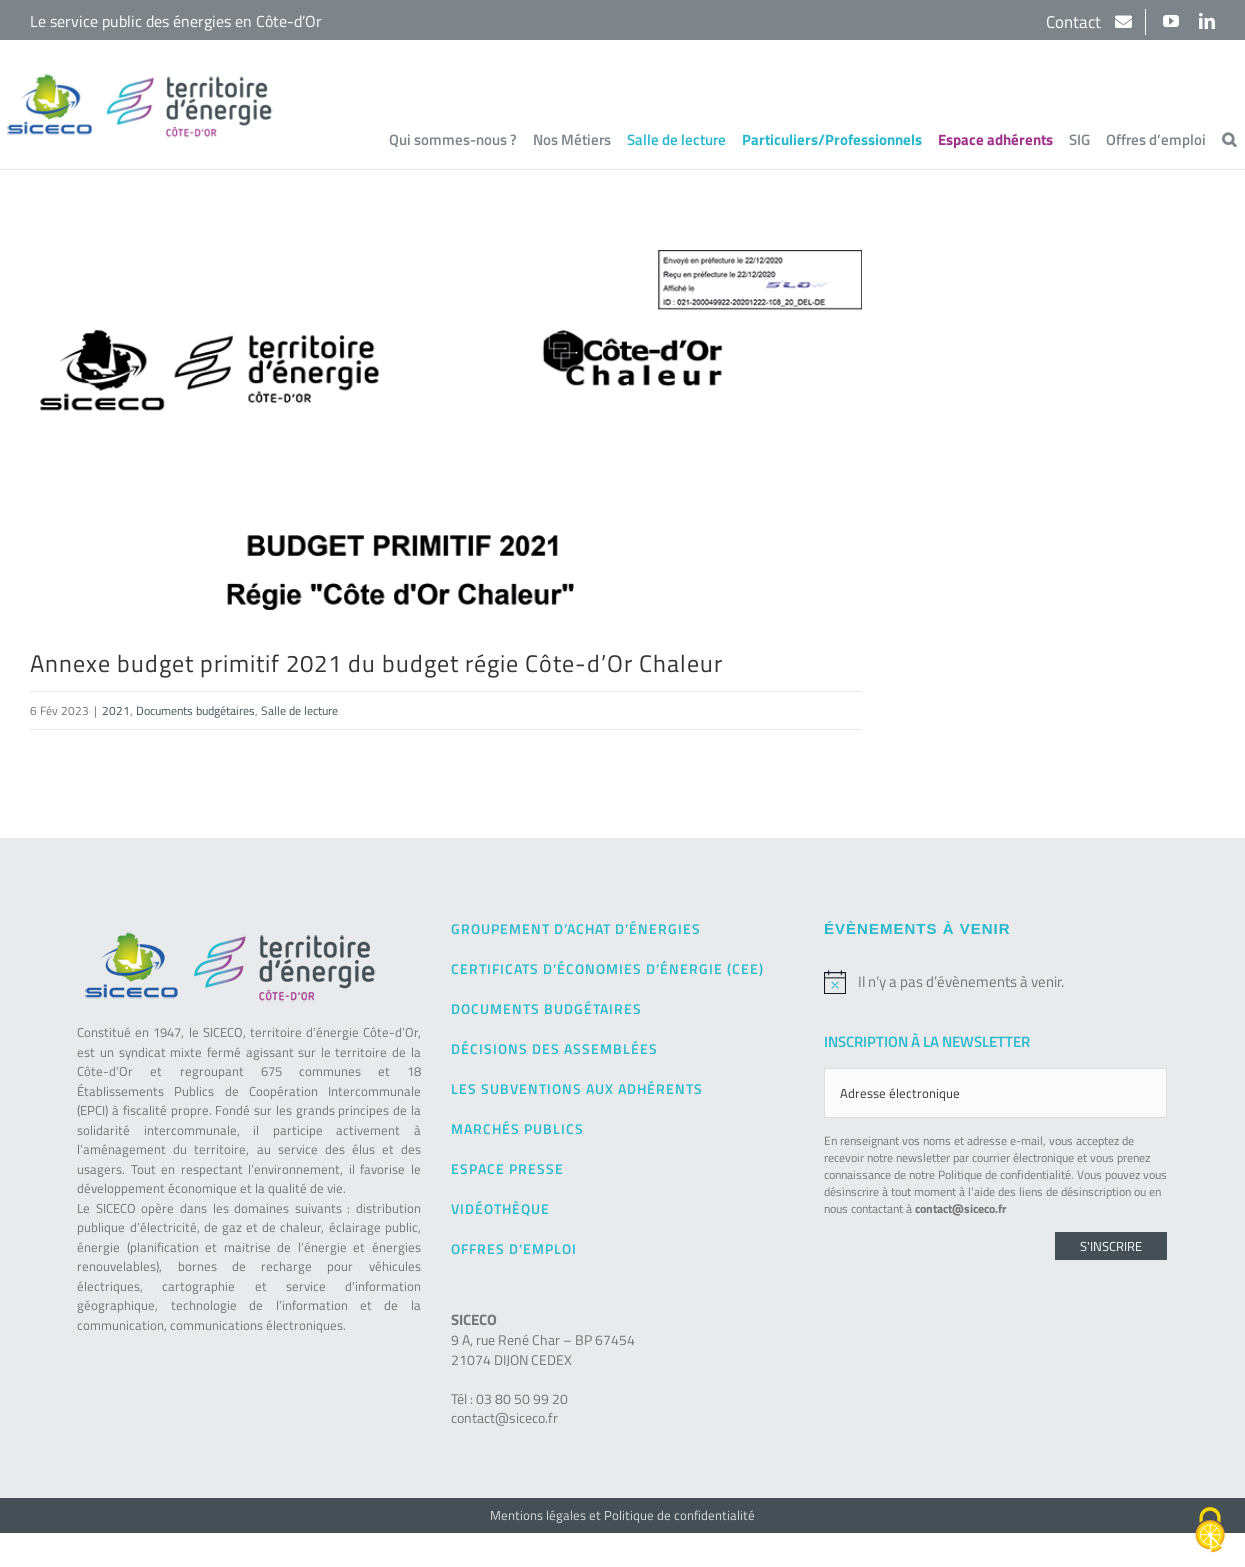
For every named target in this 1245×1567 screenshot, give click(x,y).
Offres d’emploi (514, 1247)
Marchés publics (517, 1127)
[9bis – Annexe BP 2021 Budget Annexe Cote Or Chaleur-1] (446, 430)
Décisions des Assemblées (554, 1047)
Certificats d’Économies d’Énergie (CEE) (607, 967)
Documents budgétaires (195, 709)
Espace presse (507, 1167)
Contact (1075, 22)
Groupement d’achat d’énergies (576, 927)
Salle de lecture (299, 709)
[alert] (995, 981)
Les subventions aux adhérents (577, 1087)
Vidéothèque (500, 1207)
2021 (116, 709)
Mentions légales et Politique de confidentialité (622, 1514)
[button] (1229, 139)
